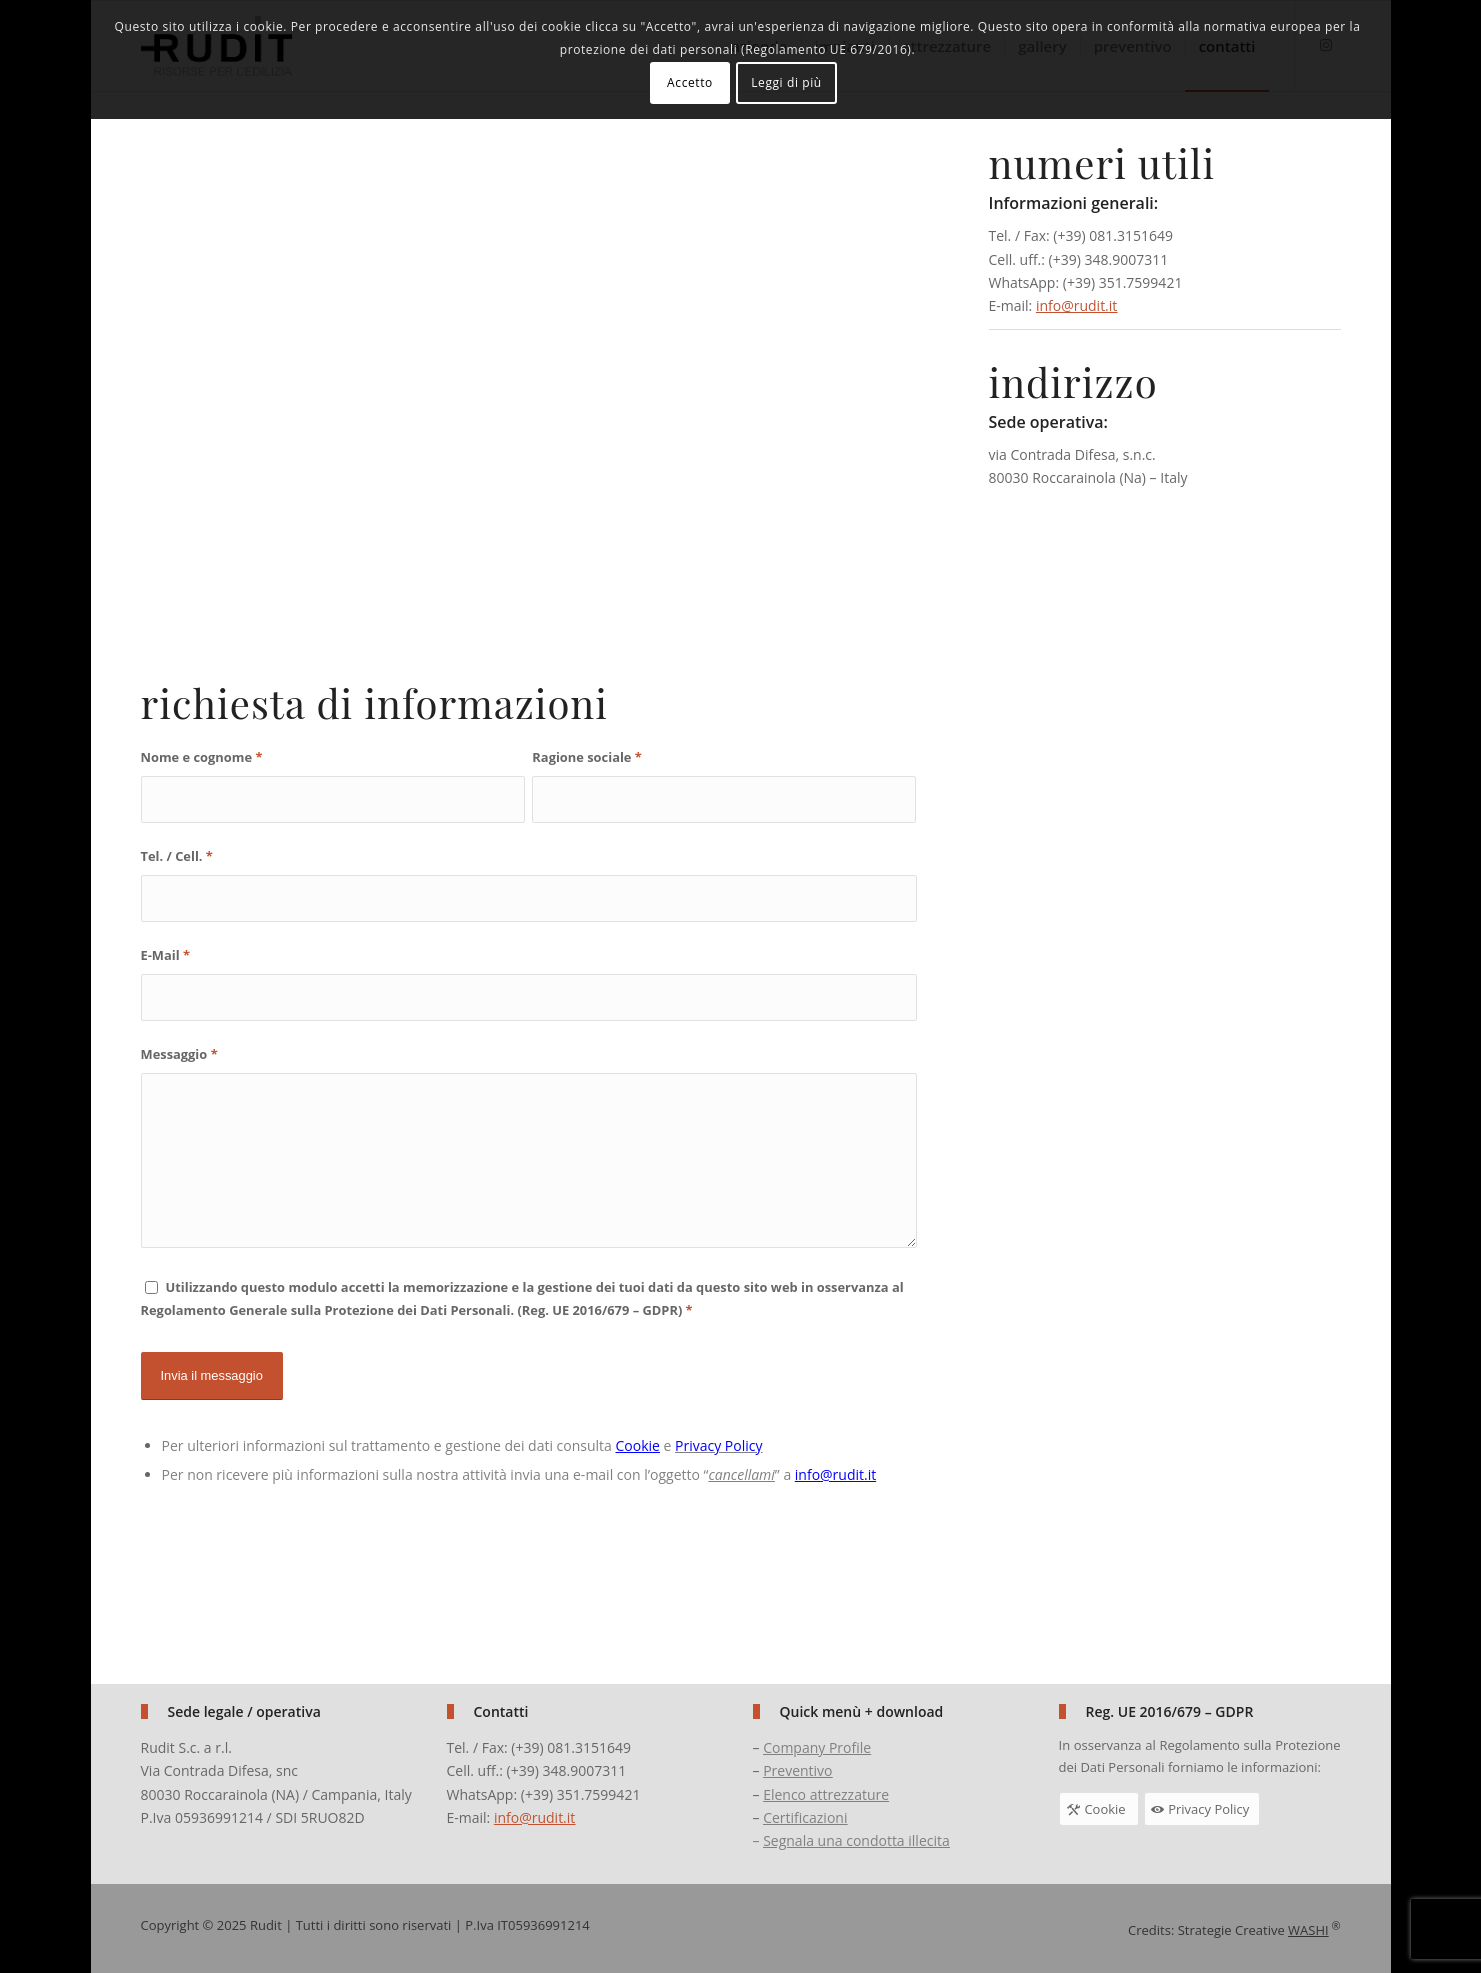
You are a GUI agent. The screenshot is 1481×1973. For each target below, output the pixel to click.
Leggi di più (786, 82)
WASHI (1308, 1930)
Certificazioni (805, 1817)
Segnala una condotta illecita (856, 1840)
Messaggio (179, 1054)
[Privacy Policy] (1202, 1809)
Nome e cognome (202, 757)
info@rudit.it (1076, 305)
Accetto (690, 82)
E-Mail (166, 955)
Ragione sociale (586, 757)
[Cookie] (1099, 1809)
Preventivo (797, 1770)
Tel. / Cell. (177, 856)
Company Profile (817, 1747)
